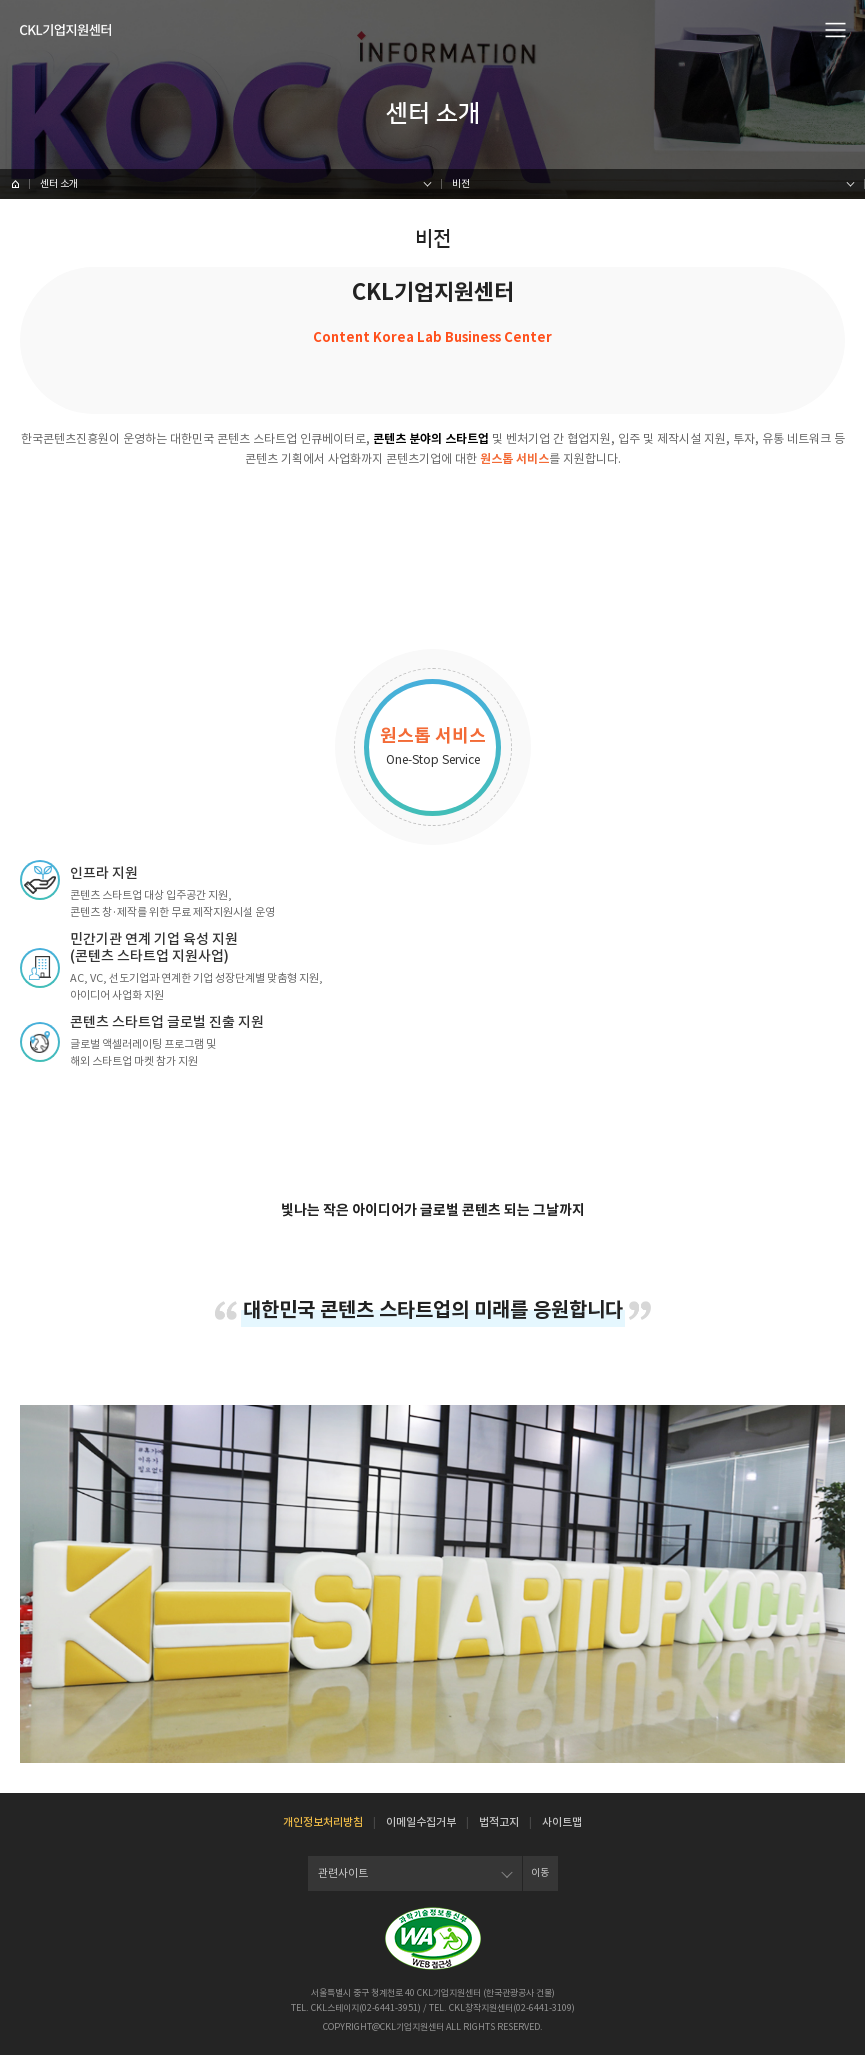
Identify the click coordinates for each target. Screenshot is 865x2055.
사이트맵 (562, 1822)
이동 (540, 1872)
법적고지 (499, 1822)
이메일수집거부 (421, 1822)
